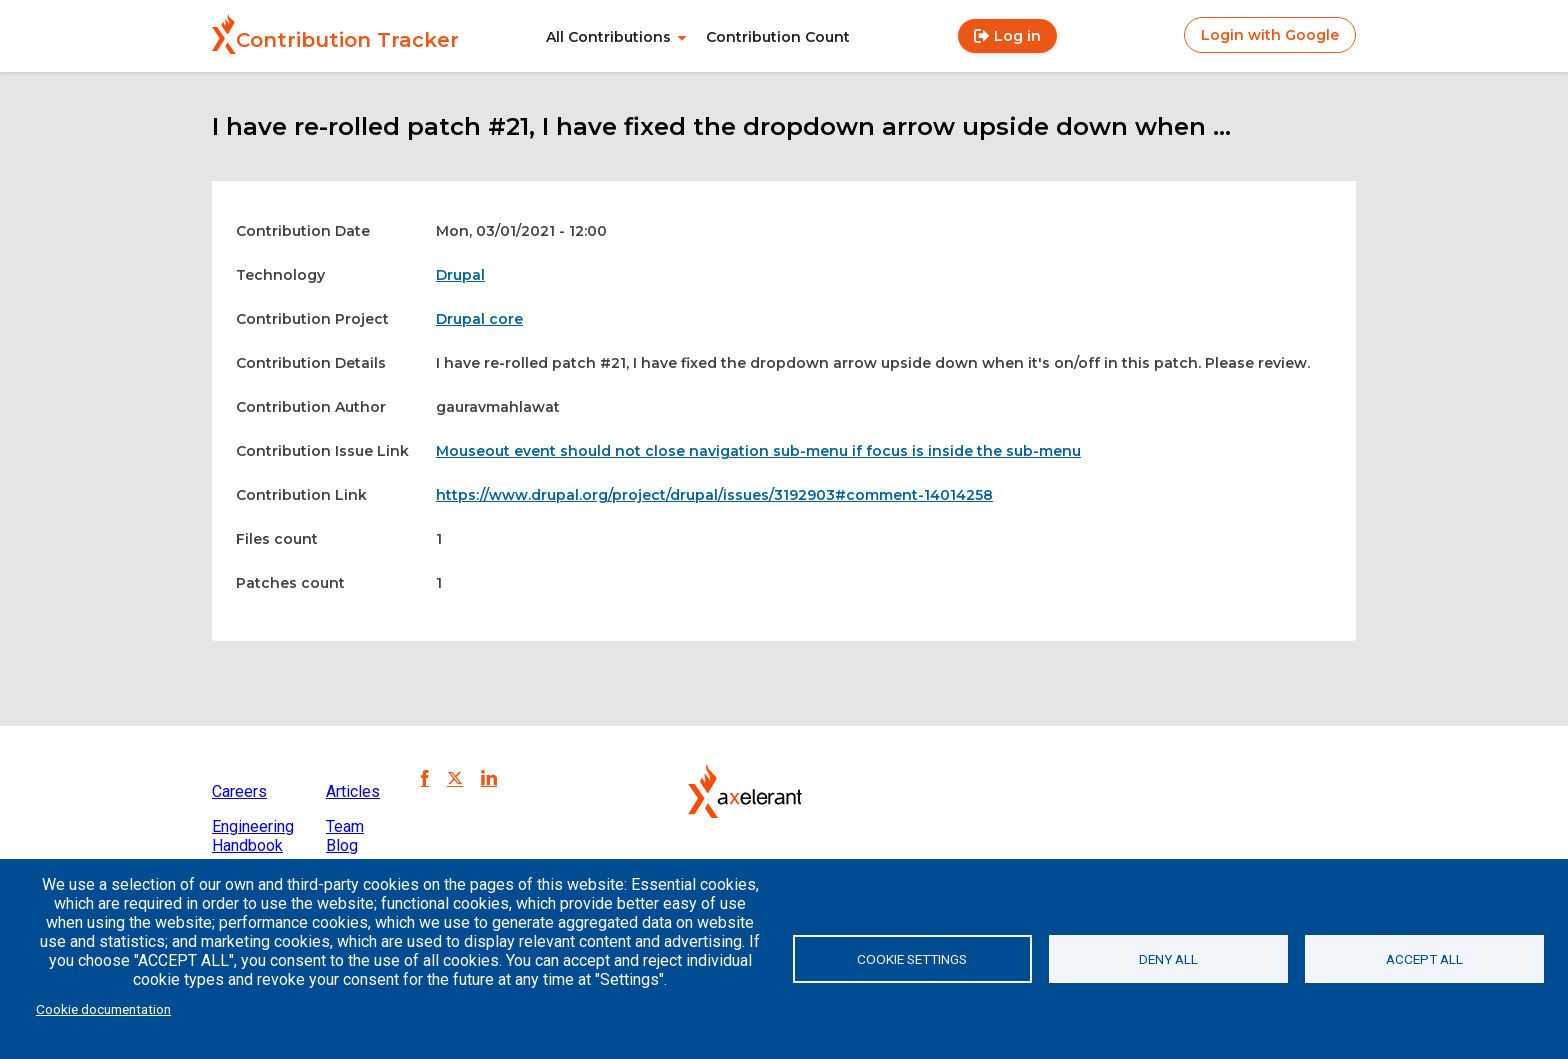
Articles (353, 791)
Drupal (460, 275)
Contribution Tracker (347, 40)
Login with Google (1270, 35)
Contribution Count (778, 37)
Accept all (1424, 959)
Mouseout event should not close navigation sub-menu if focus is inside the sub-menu (758, 451)
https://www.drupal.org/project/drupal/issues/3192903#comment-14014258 (714, 495)
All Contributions (608, 37)
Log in (1017, 36)
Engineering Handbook (253, 836)
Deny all (1168, 959)
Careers (239, 791)
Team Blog (345, 836)
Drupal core (479, 319)
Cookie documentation (103, 1009)
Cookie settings (912, 959)
